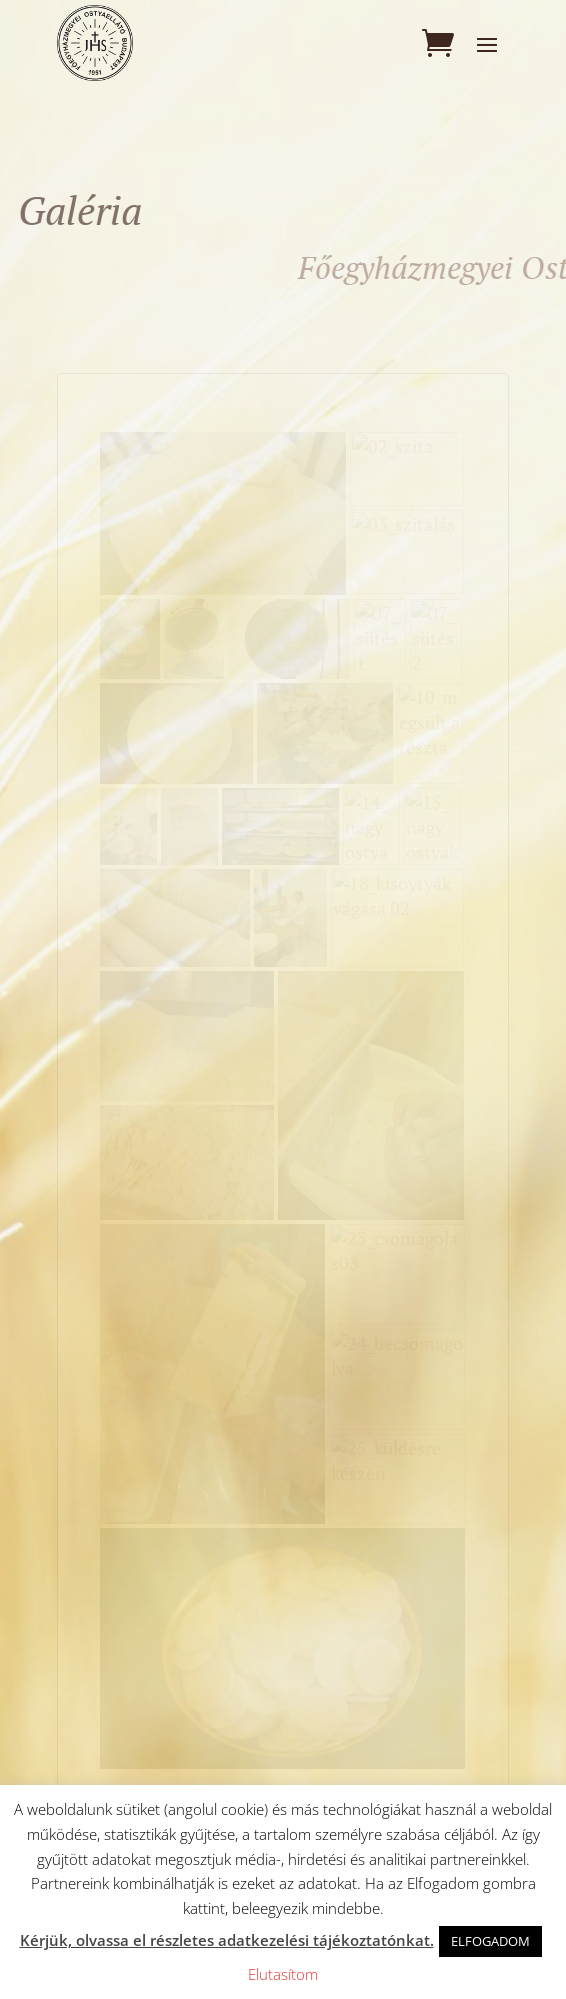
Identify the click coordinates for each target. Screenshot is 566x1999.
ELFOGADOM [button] (490, 1941)
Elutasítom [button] (283, 1974)
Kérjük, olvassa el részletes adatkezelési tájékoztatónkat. (227, 1940)
